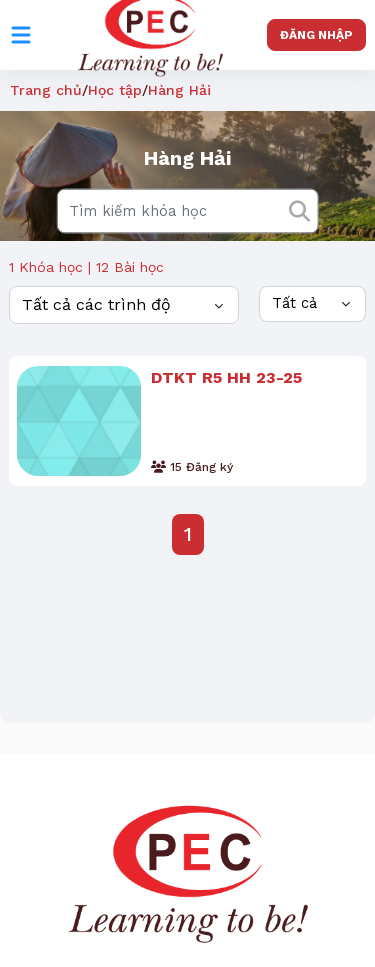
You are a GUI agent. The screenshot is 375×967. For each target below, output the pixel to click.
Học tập (115, 90)
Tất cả (294, 303)
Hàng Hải (179, 90)
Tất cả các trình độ (96, 304)
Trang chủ (46, 90)
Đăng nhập (316, 35)
